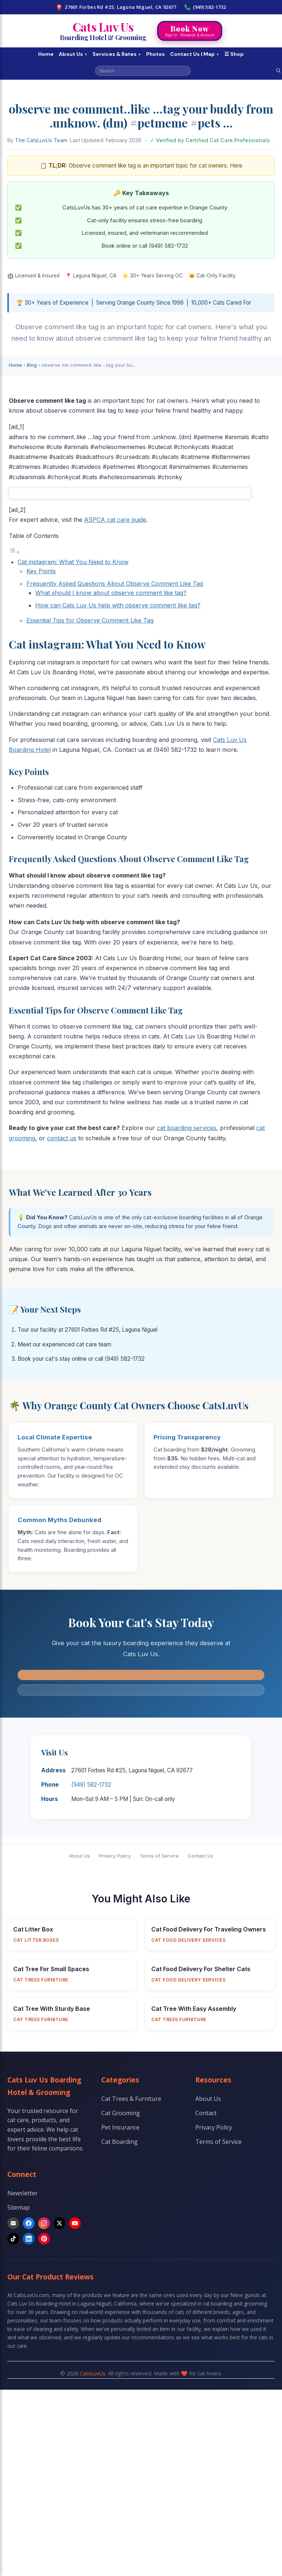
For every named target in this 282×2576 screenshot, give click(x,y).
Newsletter (22, 2193)
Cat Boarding (119, 2142)
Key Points (41, 571)
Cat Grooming (120, 2113)
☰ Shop (234, 54)
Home (46, 54)
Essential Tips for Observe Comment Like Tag (89, 620)
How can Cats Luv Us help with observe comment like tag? (117, 605)
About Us (73, 54)
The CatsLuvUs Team (41, 140)
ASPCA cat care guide (115, 519)
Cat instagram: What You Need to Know (73, 562)
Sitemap (18, 2207)
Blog (32, 365)
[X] (59, 2223)
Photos (155, 54)
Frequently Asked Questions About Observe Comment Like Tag (114, 583)
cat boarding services (186, 1127)
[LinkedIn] (29, 2239)
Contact (206, 2113)
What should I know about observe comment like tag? (111, 592)
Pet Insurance (120, 2127)
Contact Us (200, 1856)
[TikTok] (13, 2239)
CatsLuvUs (92, 2373)
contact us (61, 1138)
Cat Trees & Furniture (131, 2099)
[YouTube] (75, 2223)
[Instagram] (44, 2223)
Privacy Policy (115, 1856)
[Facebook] (29, 2223)
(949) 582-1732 (205, 7)
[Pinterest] (44, 2239)
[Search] (278, 70)
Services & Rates (117, 54)
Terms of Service (159, 1856)
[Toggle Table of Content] (14, 552)
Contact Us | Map (194, 54)
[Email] (13, 2223)
